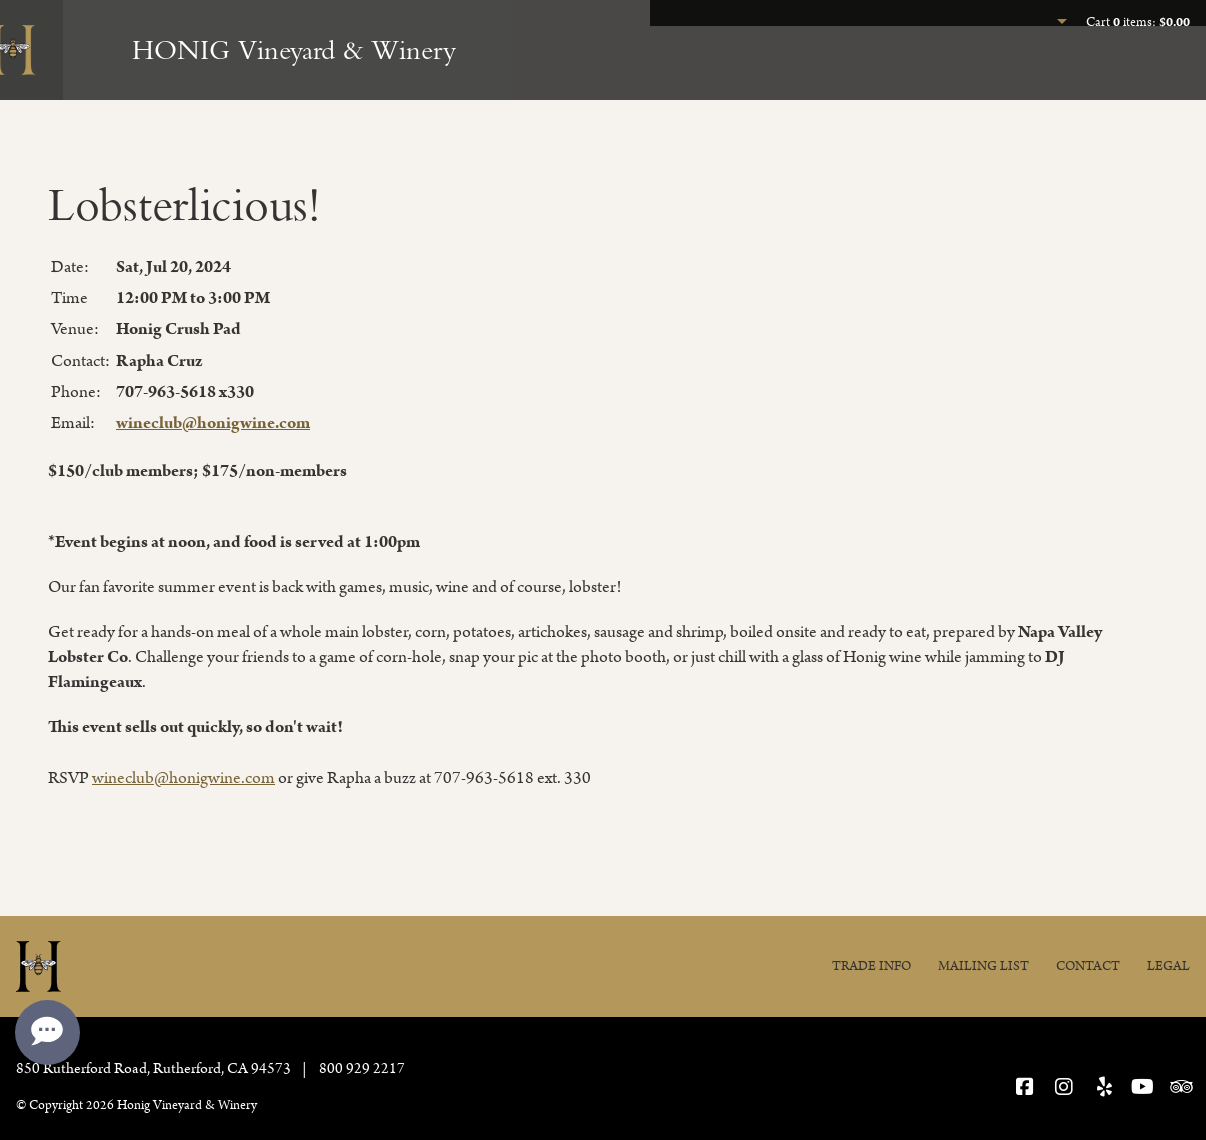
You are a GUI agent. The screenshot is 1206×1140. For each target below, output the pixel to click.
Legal (1168, 966)
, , (155, 1068)
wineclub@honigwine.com (213, 423)
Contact (1088, 966)
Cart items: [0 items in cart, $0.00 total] (1138, 22)
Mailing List (983, 966)
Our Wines (949, 75)
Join (1047, 75)
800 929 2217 (362, 1068)
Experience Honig (789, 75)
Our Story (1145, 75)
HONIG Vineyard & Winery (294, 49)
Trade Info (871, 966)
